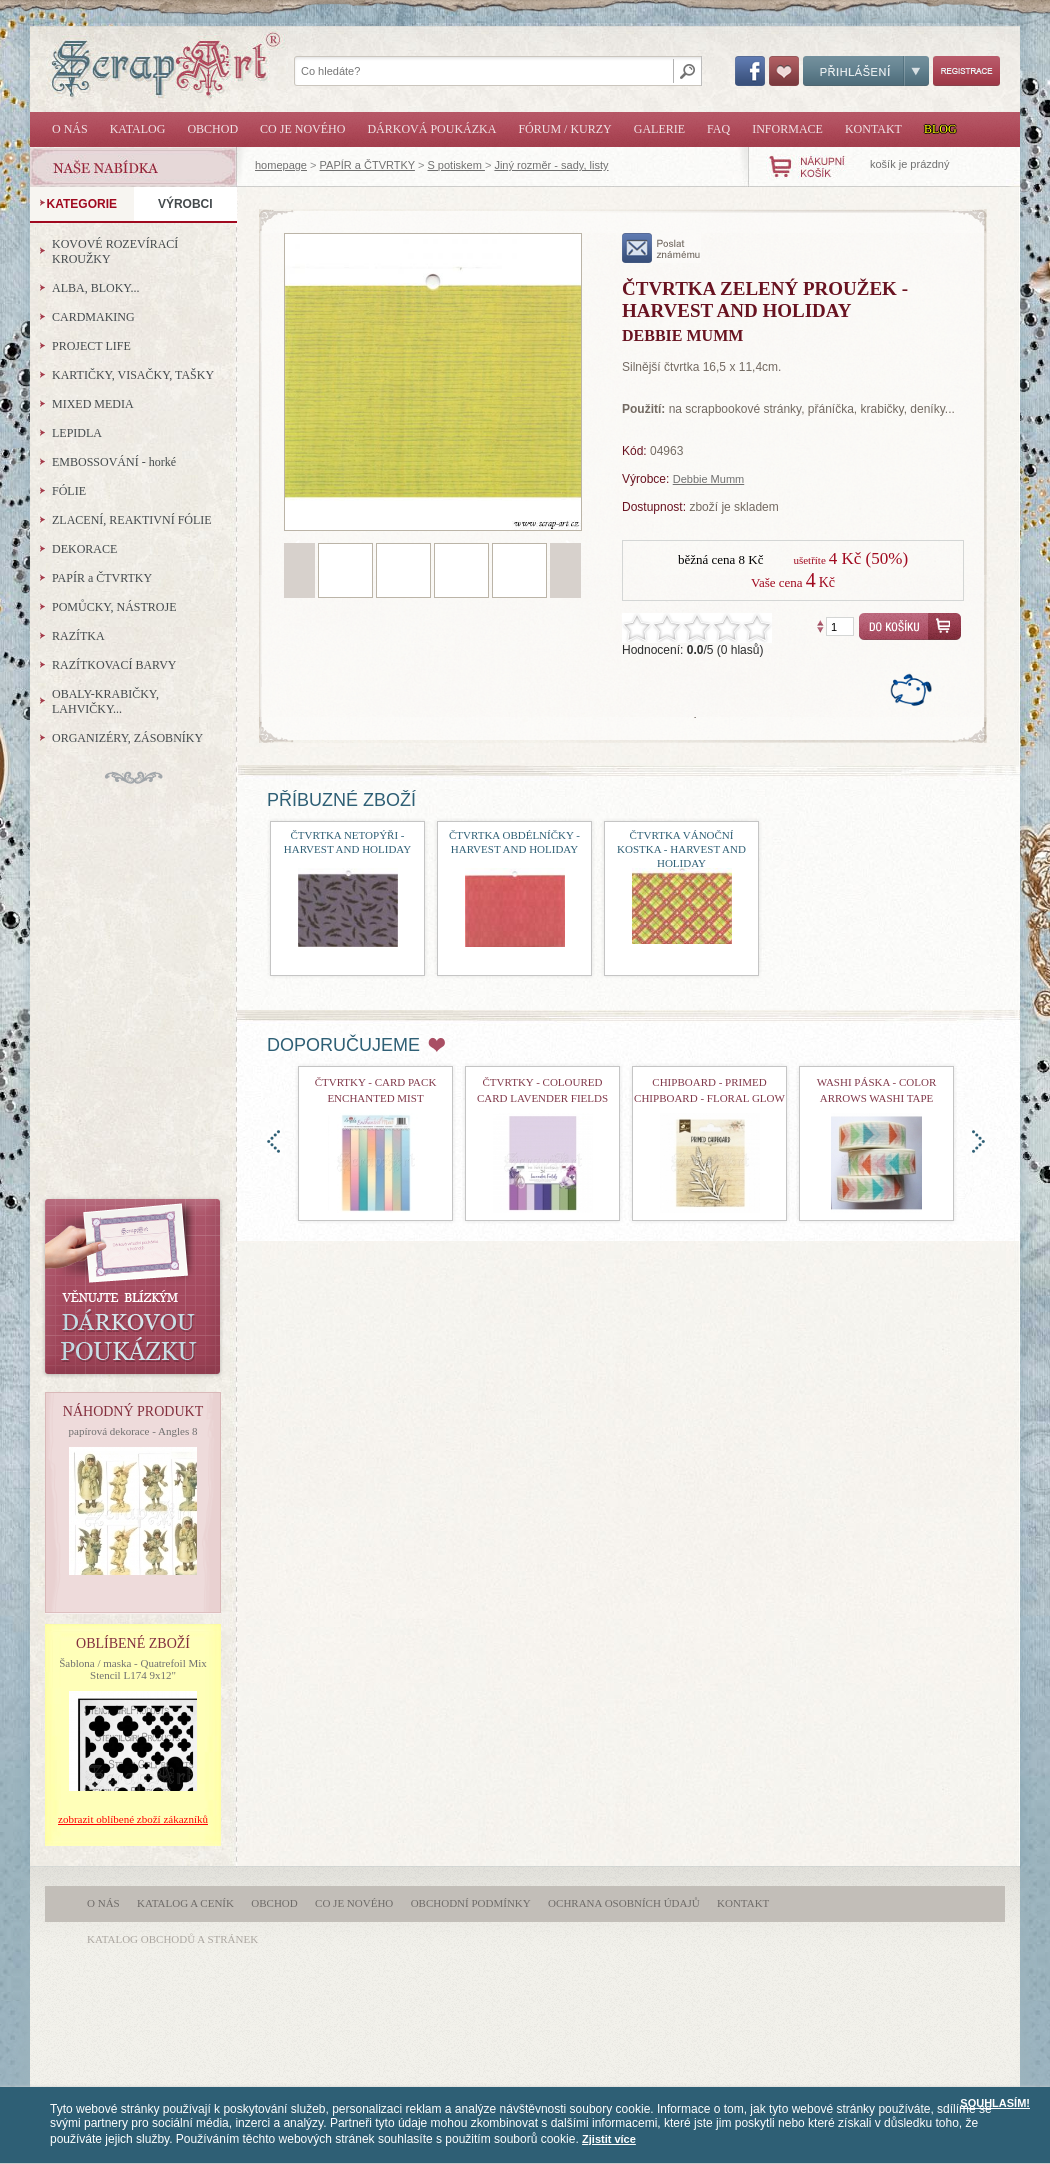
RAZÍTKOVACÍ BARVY (114, 665)
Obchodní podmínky (471, 1903)
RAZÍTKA (78, 636)
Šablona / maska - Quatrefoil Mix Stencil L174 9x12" (133, 1669)
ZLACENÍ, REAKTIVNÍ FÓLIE (132, 520)
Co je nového (302, 129)
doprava (978, 1141)
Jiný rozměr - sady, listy (551, 165)
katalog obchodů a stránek (172, 1939)
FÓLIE (69, 491)
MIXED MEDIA (93, 404)
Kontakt (873, 129)
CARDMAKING (93, 317)
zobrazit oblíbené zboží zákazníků (133, 1819)
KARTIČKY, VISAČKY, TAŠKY (133, 375)
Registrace (966, 71)
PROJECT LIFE (91, 346)
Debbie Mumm (709, 479)
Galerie (659, 129)
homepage (281, 165)
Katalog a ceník (185, 1903)
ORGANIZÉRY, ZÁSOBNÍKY (127, 738)
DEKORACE (84, 549)
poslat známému (661, 248)
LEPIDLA (77, 433)
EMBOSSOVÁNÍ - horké (114, 462)
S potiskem (455, 165)
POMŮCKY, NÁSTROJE (114, 607)
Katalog (138, 129)
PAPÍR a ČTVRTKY (367, 165)
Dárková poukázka (431, 129)
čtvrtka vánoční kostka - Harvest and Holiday (681, 849)
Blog (940, 129)
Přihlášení (866, 71)
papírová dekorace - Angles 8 (133, 1431)
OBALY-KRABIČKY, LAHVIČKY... (105, 701)
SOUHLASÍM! (995, 2103)
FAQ (718, 129)
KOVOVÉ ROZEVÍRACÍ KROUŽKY (115, 251)
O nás (70, 129)
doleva (273, 1141)
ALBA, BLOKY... (95, 288)
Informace (787, 129)
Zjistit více (609, 2139)
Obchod (212, 129)
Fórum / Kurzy (564, 129)
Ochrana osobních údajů (624, 1903)
